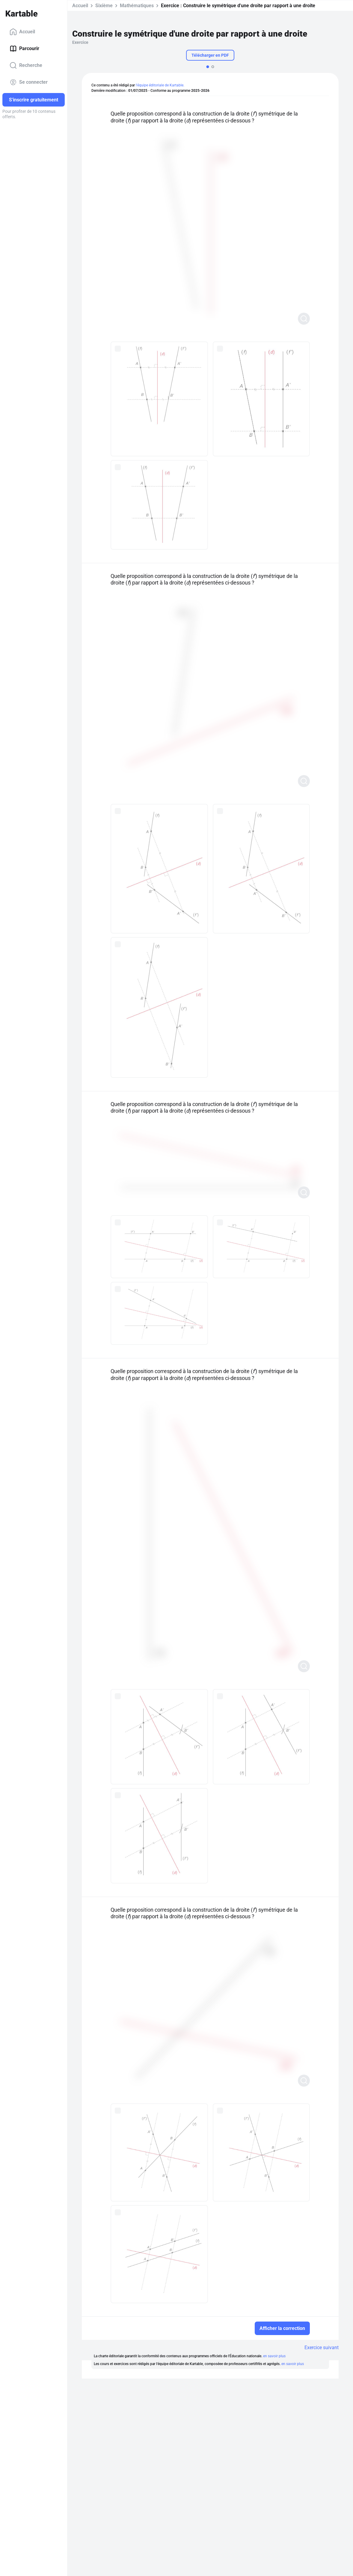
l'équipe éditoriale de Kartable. (160, 85)
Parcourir (24, 48)
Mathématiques (137, 5)
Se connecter (29, 82)
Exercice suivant (321, 2347)
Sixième (104, 5)
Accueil (22, 31)
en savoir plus (274, 2356)
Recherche (26, 65)
